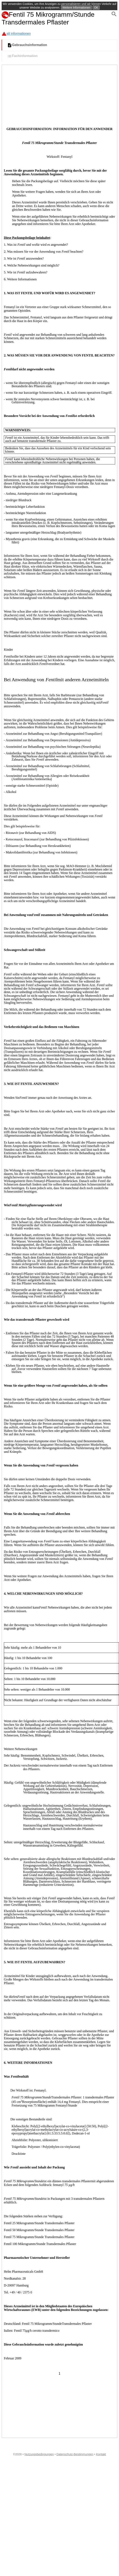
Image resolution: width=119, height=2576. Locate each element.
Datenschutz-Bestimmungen (75, 2454)
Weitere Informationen (76, 7)
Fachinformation (22, 56)
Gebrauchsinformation (27, 45)
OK (96, 7)
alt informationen (19, 33)
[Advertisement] (53, 95)
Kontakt (101, 2454)
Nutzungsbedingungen (39, 2454)
